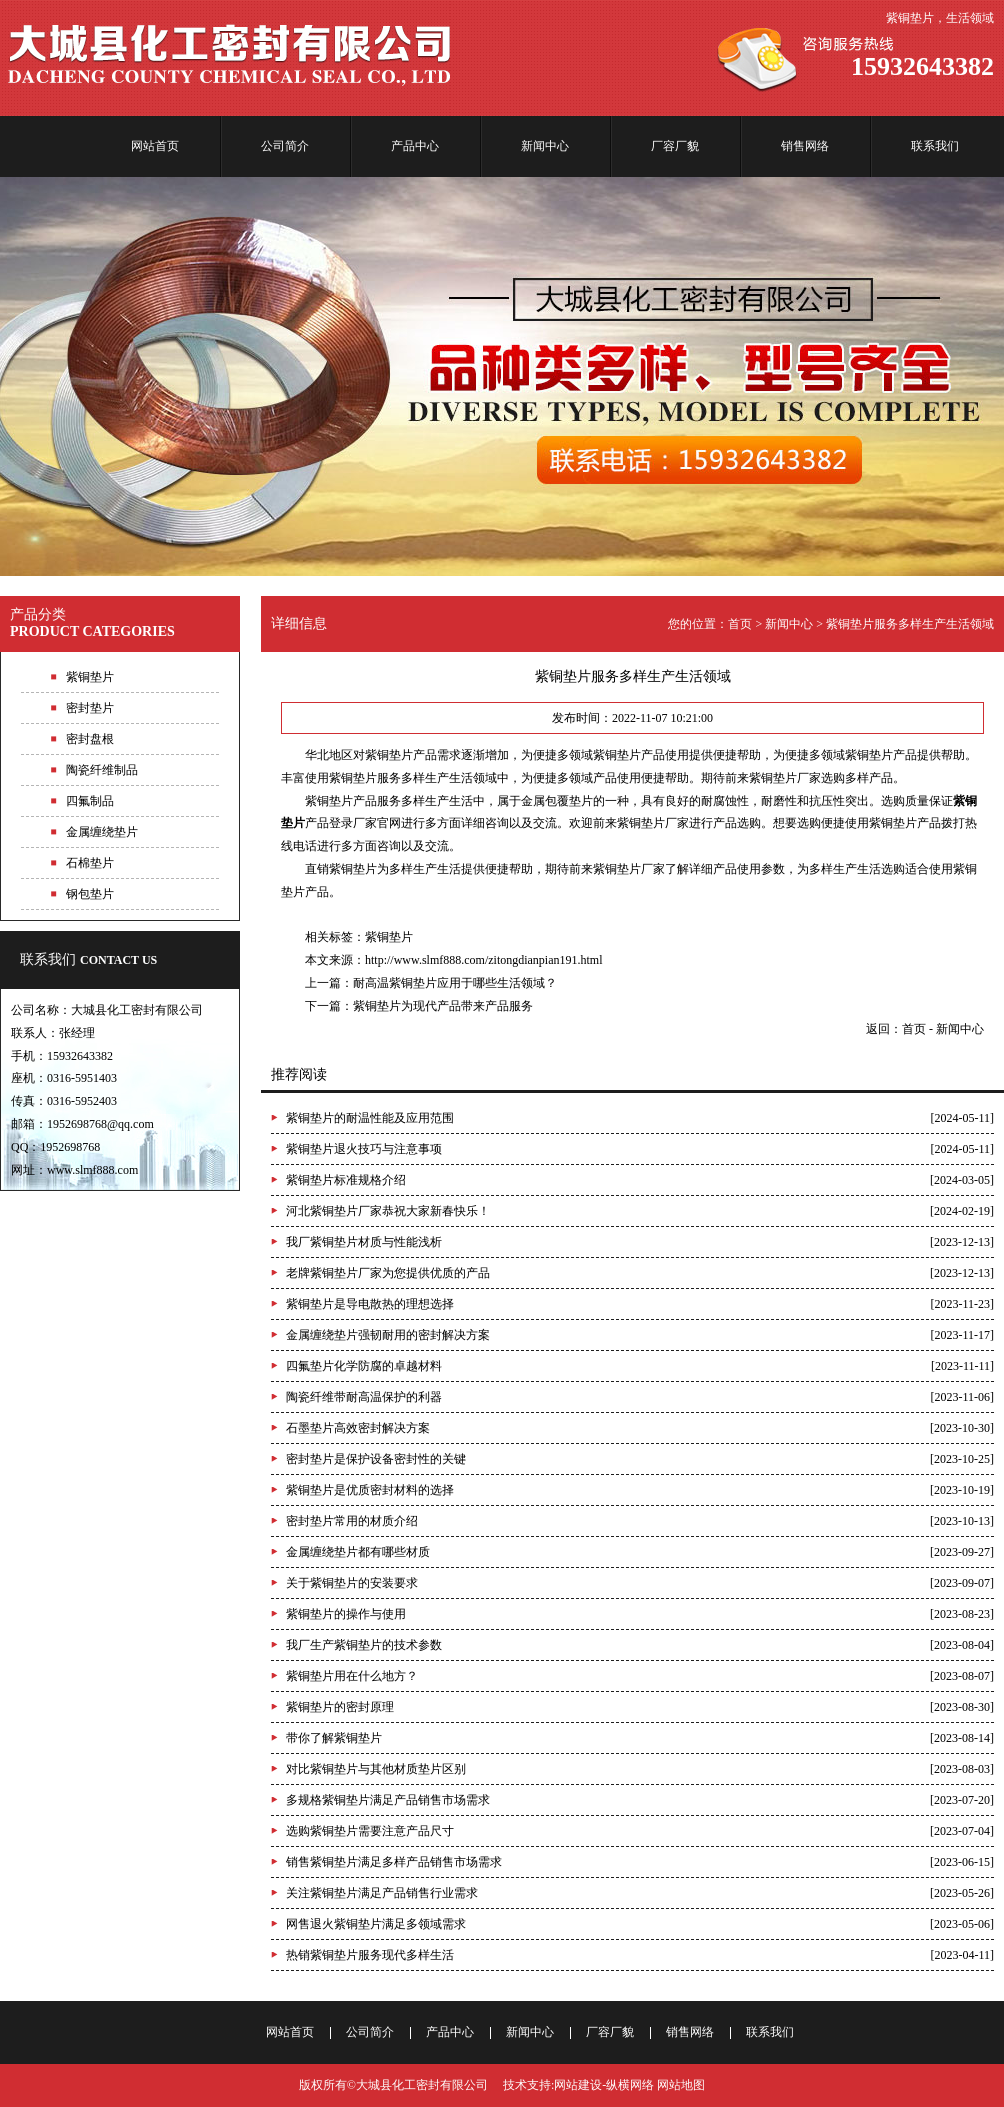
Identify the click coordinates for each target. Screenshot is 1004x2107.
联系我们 (935, 146)
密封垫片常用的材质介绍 (352, 1521)
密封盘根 (90, 739)
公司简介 (285, 146)
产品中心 (415, 146)
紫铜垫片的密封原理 (340, 1707)
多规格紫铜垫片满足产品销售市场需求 (388, 1800)
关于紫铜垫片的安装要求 (352, 1583)
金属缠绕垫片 (102, 832)
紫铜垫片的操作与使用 (346, 1614)
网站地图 (681, 2085)
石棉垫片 (90, 863)
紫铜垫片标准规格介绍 (346, 1180)
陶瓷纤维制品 (102, 770)
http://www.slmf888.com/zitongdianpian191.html (484, 960)
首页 (740, 624)
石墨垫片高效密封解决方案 (358, 1428)
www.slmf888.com (92, 1170)
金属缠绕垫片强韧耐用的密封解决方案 (388, 1335)
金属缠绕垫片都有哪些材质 (358, 1552)
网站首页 (155, 146)
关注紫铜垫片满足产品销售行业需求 (382, 1893)
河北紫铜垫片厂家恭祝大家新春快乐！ (388, 1211)
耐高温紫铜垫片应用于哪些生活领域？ (455, 983)
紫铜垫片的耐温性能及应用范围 (370, 1118)
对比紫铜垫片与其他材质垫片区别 (376, 1769)
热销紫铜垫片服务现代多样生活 (370, 1955)
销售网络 (805, 146)
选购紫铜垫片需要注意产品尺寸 (370, 1831)
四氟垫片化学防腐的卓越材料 (364, 1366)
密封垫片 (90, 708)
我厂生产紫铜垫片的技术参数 (364, 1645)
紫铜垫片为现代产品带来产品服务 (443, 1006)
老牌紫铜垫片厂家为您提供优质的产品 (388, 1273)
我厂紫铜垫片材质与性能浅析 (364, 1242)
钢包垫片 (90, 894)
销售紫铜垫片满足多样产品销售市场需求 (394, 1862)
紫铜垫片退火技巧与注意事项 (364, 1149)
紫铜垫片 (389, 937)
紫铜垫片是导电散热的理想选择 (370, 1304)
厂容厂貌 (675, 146)
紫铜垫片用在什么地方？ (352, 1676)
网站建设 (578, 2085)
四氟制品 (90, 801)
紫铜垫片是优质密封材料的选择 (370, 1490)
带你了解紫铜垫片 (334, 1738)
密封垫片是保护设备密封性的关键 (376, 1459)
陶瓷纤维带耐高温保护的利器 (364, 1397)
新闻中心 (545, 146)
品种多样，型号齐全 (502, 376)
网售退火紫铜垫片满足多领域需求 (376, 1924)
